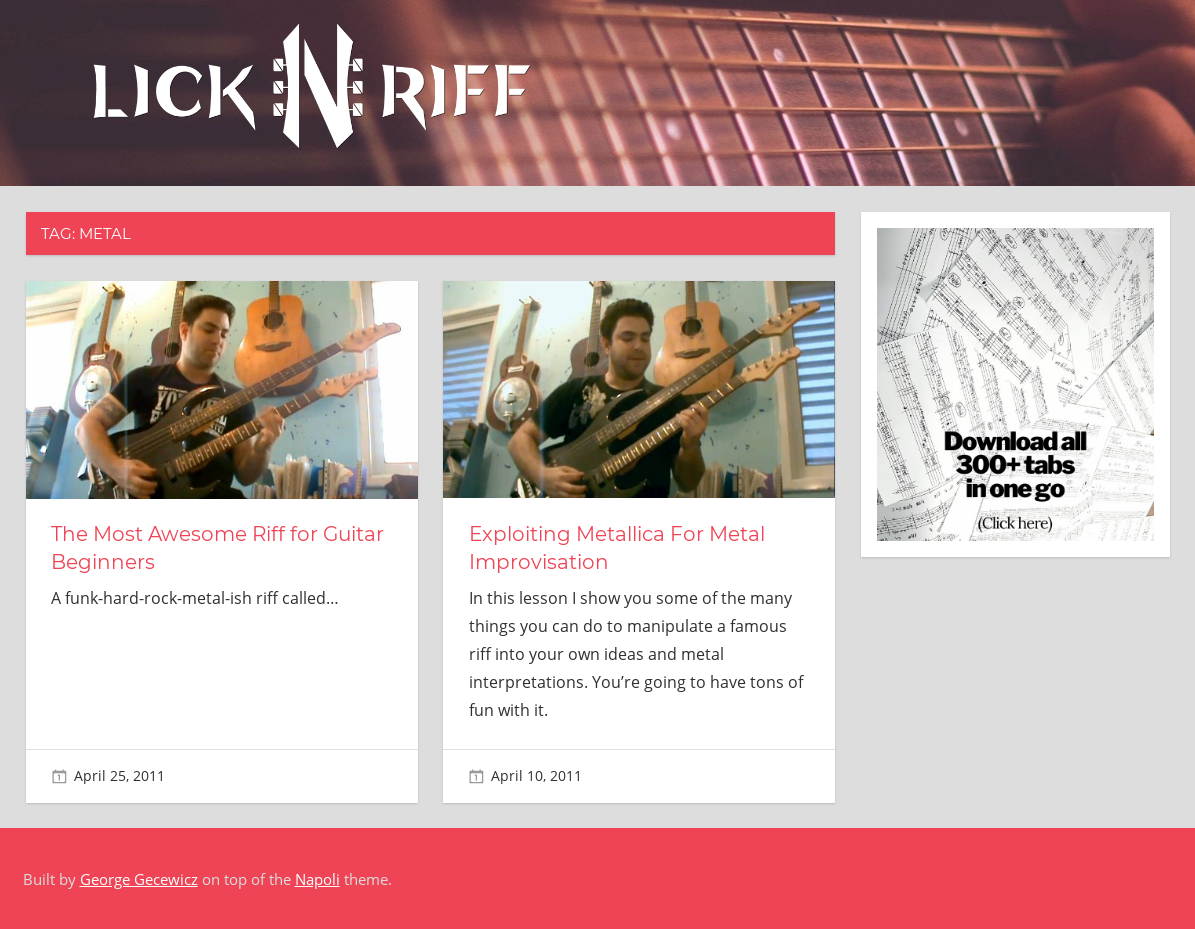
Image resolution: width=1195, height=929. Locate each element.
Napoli (317, 879)
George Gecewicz (139, 879)
